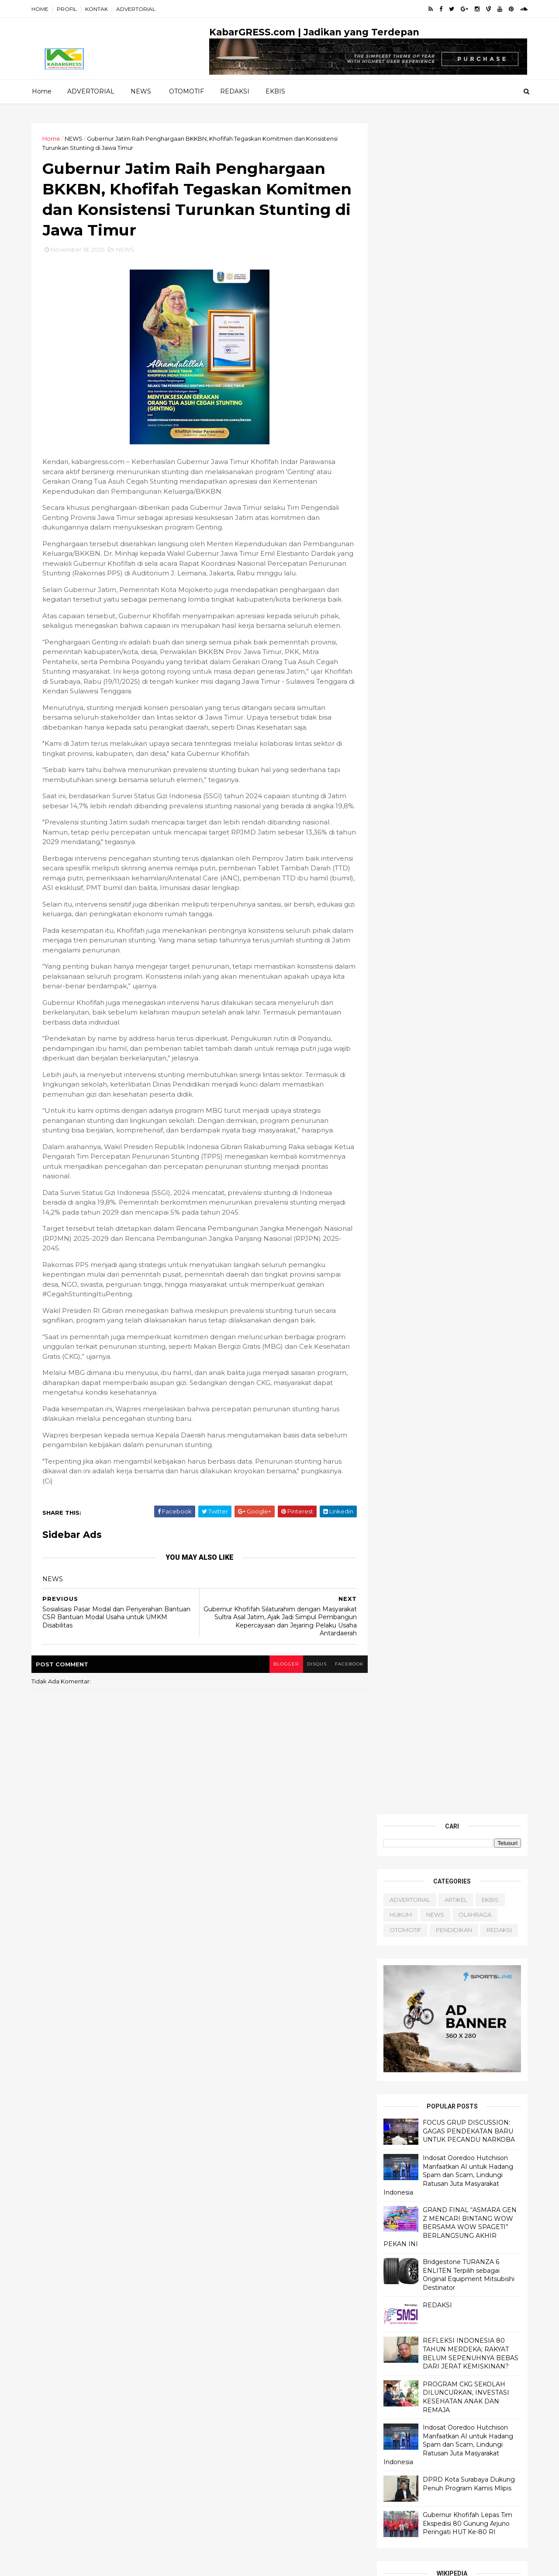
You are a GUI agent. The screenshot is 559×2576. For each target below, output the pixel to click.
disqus (311, 1685)
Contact (396, 1447)
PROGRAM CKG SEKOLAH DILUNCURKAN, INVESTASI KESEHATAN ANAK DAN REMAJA (464, 706)
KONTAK (97, 9)
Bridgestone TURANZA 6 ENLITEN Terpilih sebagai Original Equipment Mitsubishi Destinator (467, 584)
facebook (344, 1685)
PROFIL (68, 9)
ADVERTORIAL (137, 9)
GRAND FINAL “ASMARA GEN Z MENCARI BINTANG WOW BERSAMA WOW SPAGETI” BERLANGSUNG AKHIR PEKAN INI (448, 536)
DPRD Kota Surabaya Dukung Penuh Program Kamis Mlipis (467, 793)
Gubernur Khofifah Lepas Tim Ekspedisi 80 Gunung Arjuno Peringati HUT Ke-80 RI (466, 832)
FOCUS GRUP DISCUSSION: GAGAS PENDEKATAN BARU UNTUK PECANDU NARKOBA (467, 440)
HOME (41, 9)
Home (42, 91)
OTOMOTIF (186, 91)
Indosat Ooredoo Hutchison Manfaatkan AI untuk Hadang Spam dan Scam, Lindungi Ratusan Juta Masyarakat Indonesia (447, 484)
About (392, 1438)
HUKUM (399, 224)
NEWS (141, 91)
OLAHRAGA (473, 224)
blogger (280, 1685)
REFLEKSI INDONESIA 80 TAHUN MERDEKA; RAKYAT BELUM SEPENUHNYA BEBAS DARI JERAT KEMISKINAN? (469, 663)
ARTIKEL (454, 208)
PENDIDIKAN (453, 238)
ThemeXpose (78, 2564)
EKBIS (275, 91)
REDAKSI (234, 91)
